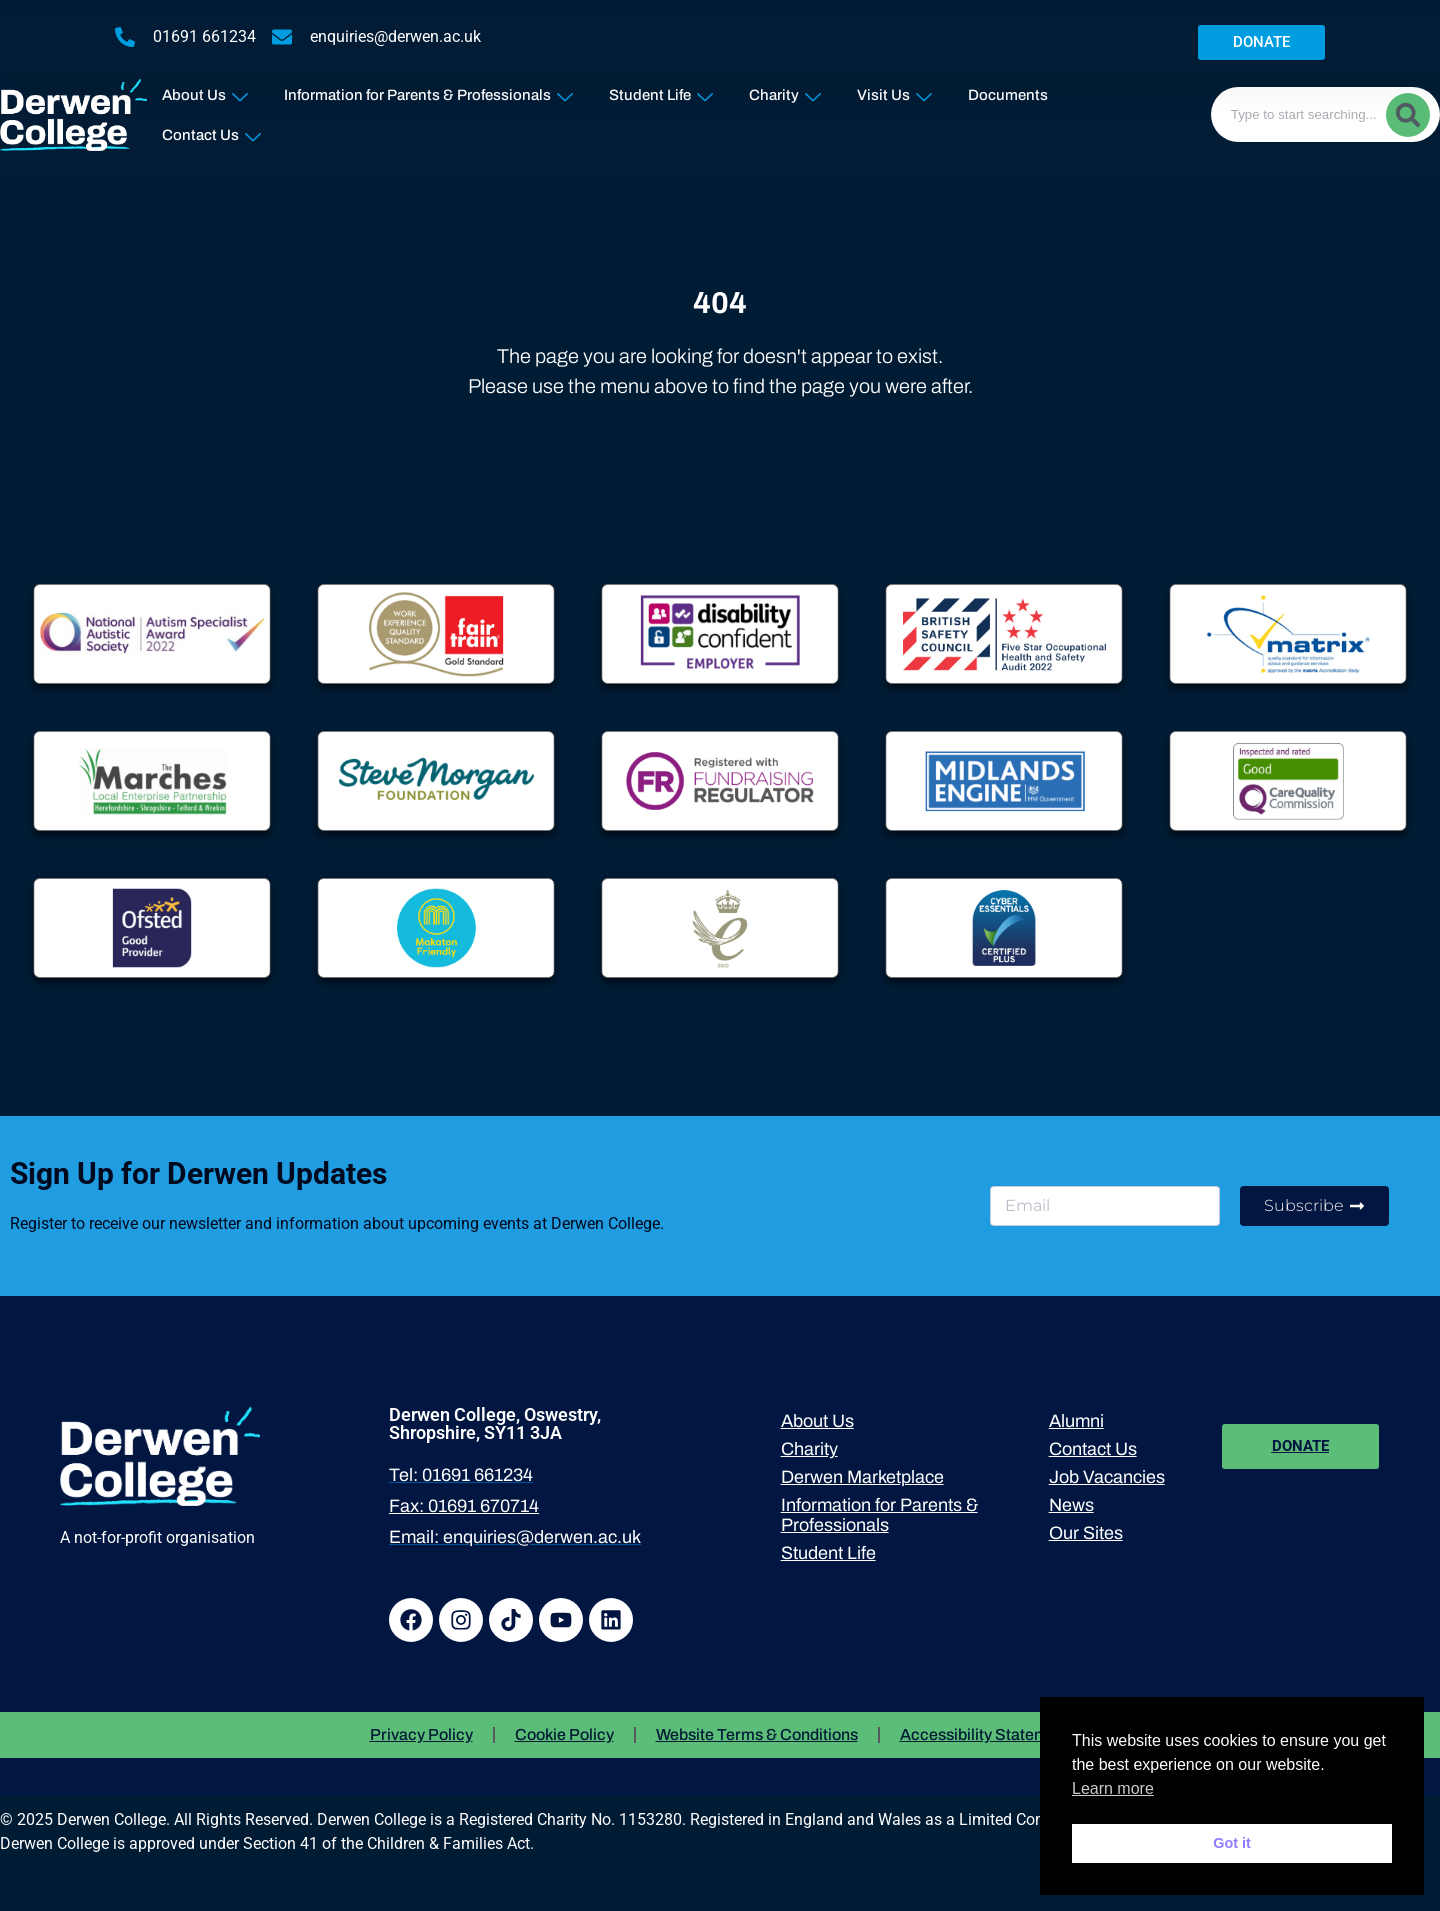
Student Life (661, 90)
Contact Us (211, 130)
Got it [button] (1232, 1843)
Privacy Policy (421, 1734)
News (1071, 1505)
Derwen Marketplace (862, 1477)
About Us (205, 90)
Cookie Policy (564, 1734)
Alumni (1076, 1421)
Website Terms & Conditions (757, 1734)
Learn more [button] (1113, 1788)
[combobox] (1325, 114)
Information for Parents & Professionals (428, 90)
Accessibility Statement (985, 1734)
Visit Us (894, 90)
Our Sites (1086, 1533)
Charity (785, 90)
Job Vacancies (1107, 1477)
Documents (1008, 95)
